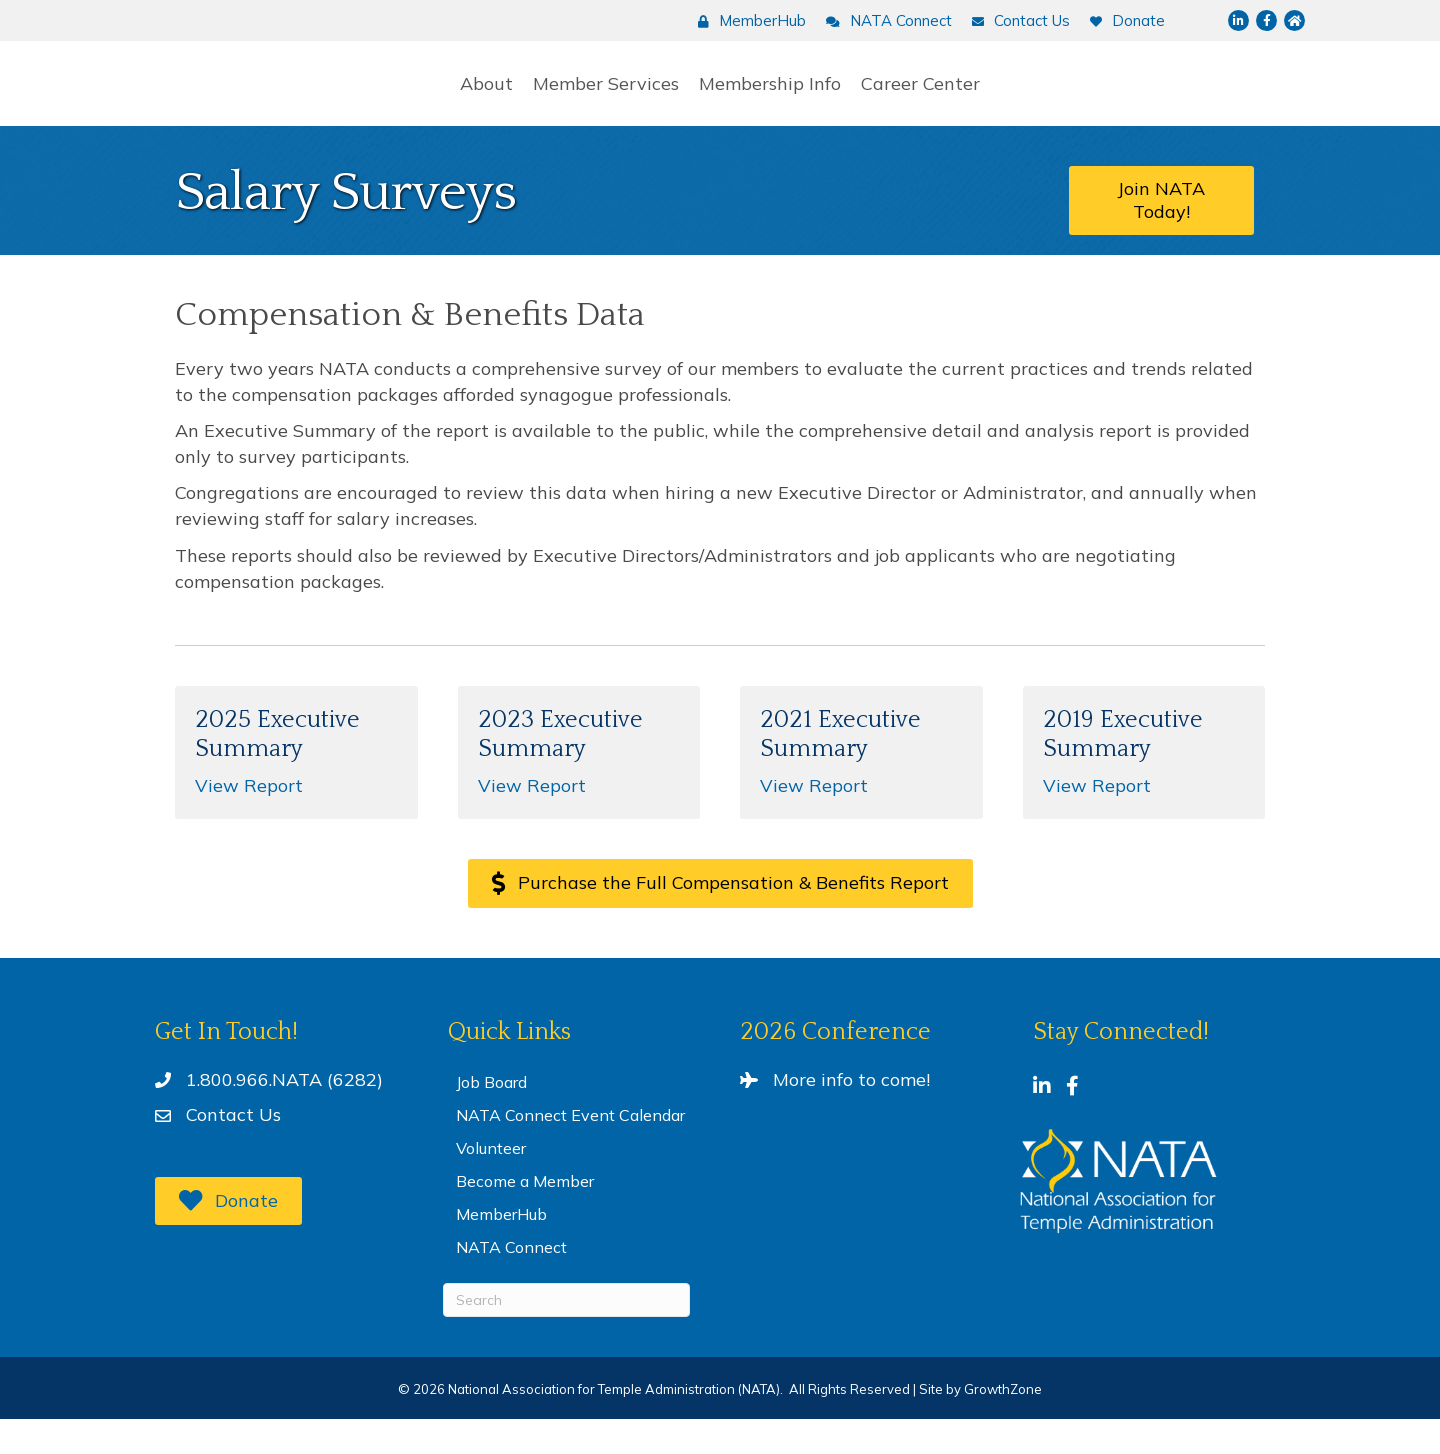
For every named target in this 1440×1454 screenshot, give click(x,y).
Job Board (491, 1117)
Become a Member (525, 1216)
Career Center (1063, 99)
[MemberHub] (747, 21)
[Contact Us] (1016, 21)
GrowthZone (1003, 1424)
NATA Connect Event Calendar (570, 1150)
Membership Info (913, 99)
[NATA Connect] (884, 21)
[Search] (567, 1335)
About (344, 99)
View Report (249, 820)
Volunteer (491, 1183)
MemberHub (501, 1249)
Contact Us (233, 1149)
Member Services (464, 99)
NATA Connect (511, 1282)
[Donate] (1122, 21)
